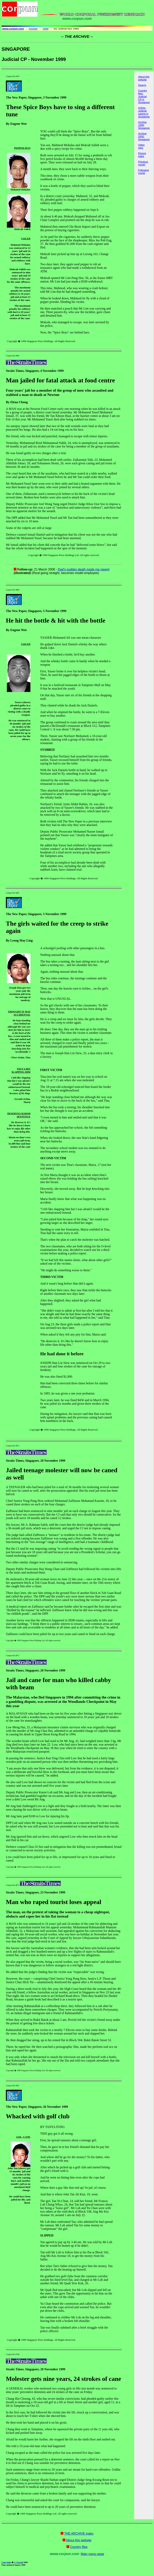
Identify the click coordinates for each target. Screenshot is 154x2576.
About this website (143, 78)
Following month (143, 172)
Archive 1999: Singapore (144, 125)
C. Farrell (18, 2562)
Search (142, 85)
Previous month (143, 163)
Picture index (142, 155)
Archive (33, 28)
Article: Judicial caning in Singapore (144, 112)
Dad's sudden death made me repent (83, 569)
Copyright (6, 2562)
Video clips (141, 146)
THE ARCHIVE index (78, 2533)
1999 (45, 28)
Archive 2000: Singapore (144, 136)
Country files (78, 2547)
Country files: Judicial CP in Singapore (144, 96)
